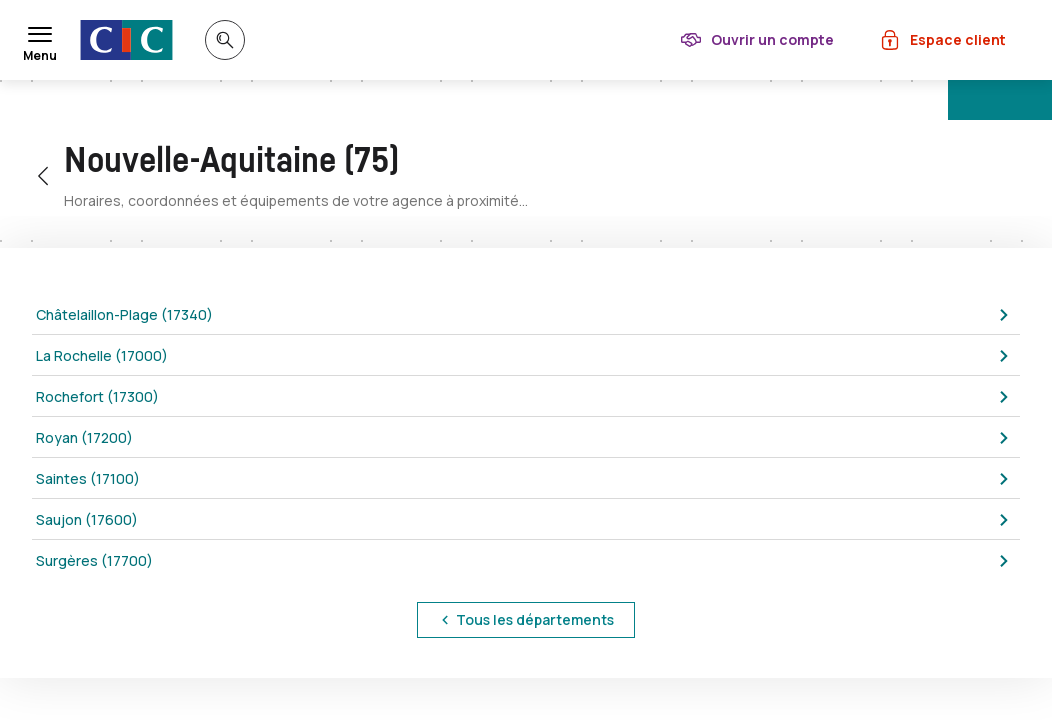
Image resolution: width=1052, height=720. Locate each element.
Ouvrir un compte (772, 39)
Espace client (958, 39)
